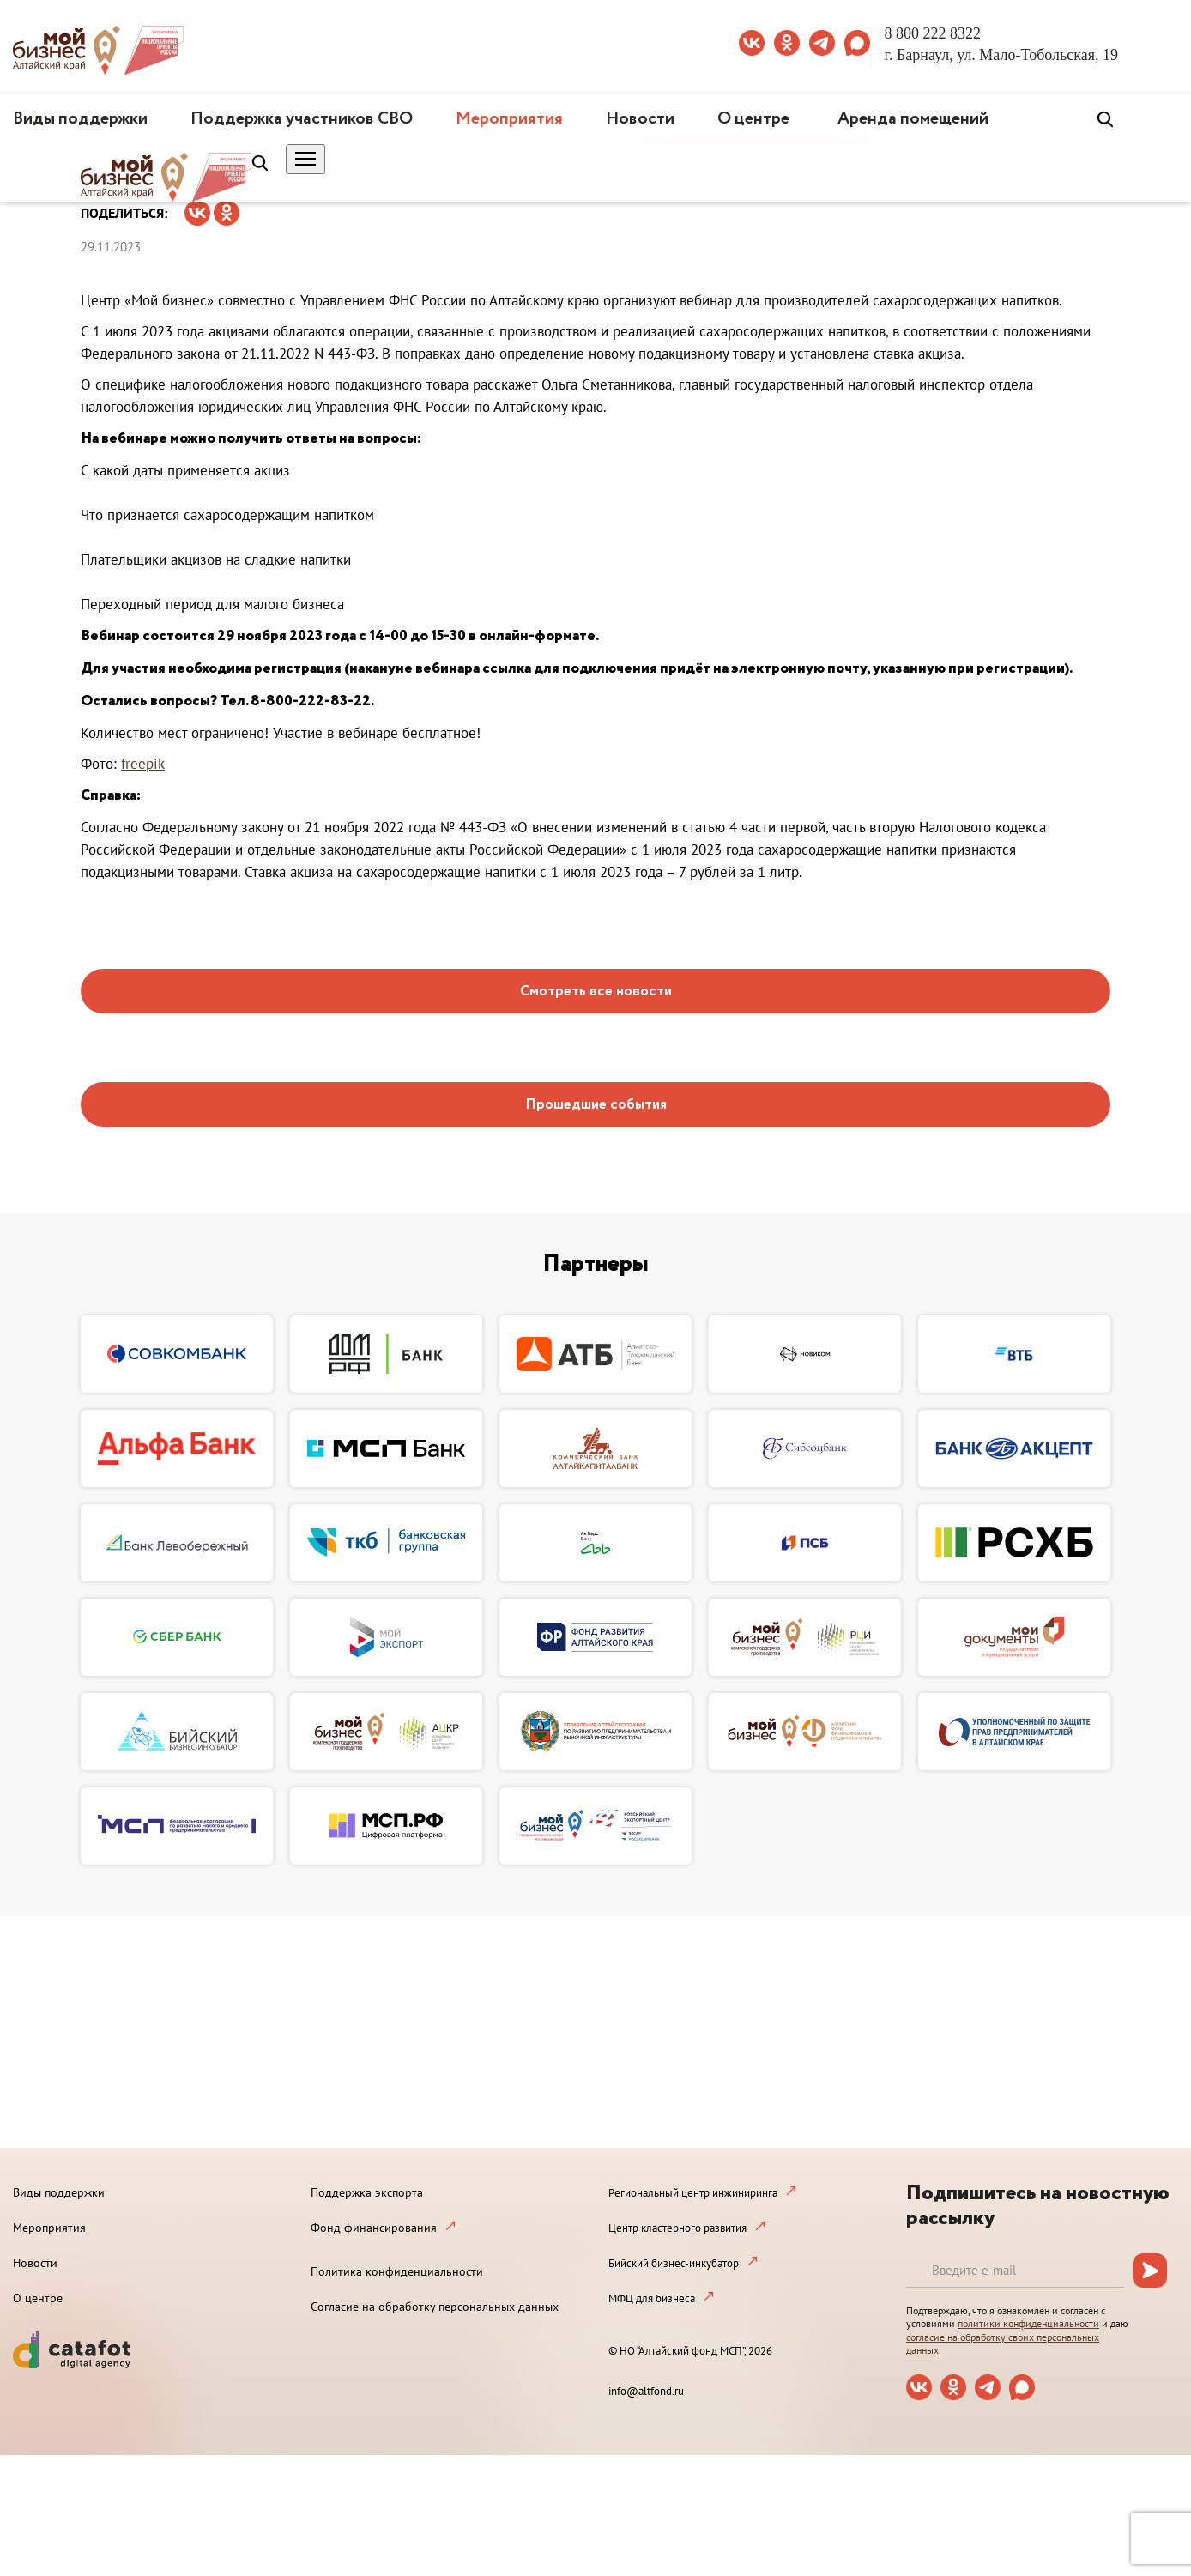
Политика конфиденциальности (397, 2271)
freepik (143, 763)
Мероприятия (509, 118)
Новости (640, 118)
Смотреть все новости (596, 991)
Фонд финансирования (374, 2227)
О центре (753, 118)
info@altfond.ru (646, 2391)
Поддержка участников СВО (301, 118)
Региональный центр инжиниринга (692, 2193)
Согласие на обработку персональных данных (435, 2306)
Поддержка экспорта (367, 2192)
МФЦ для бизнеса (651, 2298)
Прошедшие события (596, 1105)
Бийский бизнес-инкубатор (673, 2263)
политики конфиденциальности (1028, 2323)
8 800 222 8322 (933, 33)
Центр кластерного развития (677, 2228)
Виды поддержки (80, 118)
